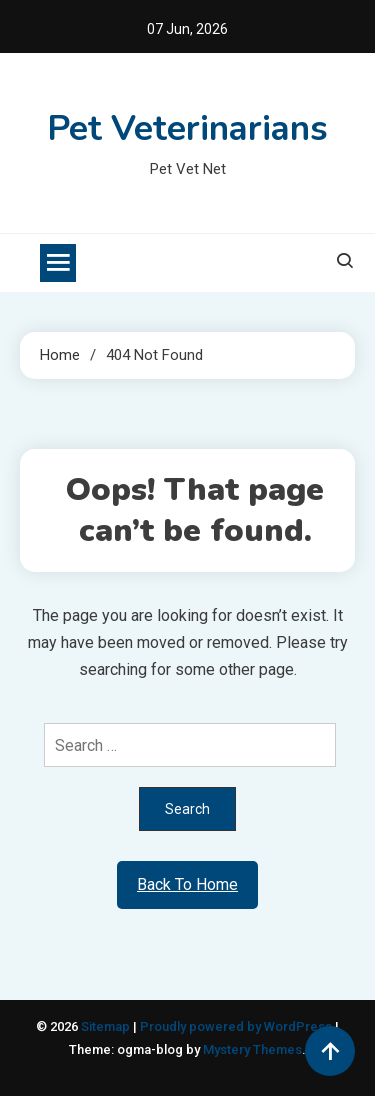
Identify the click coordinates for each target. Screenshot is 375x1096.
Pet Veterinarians (187, 128)
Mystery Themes (252, 1049)
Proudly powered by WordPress (237, 1026)
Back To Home (187, 884)
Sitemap (105, 1026)
